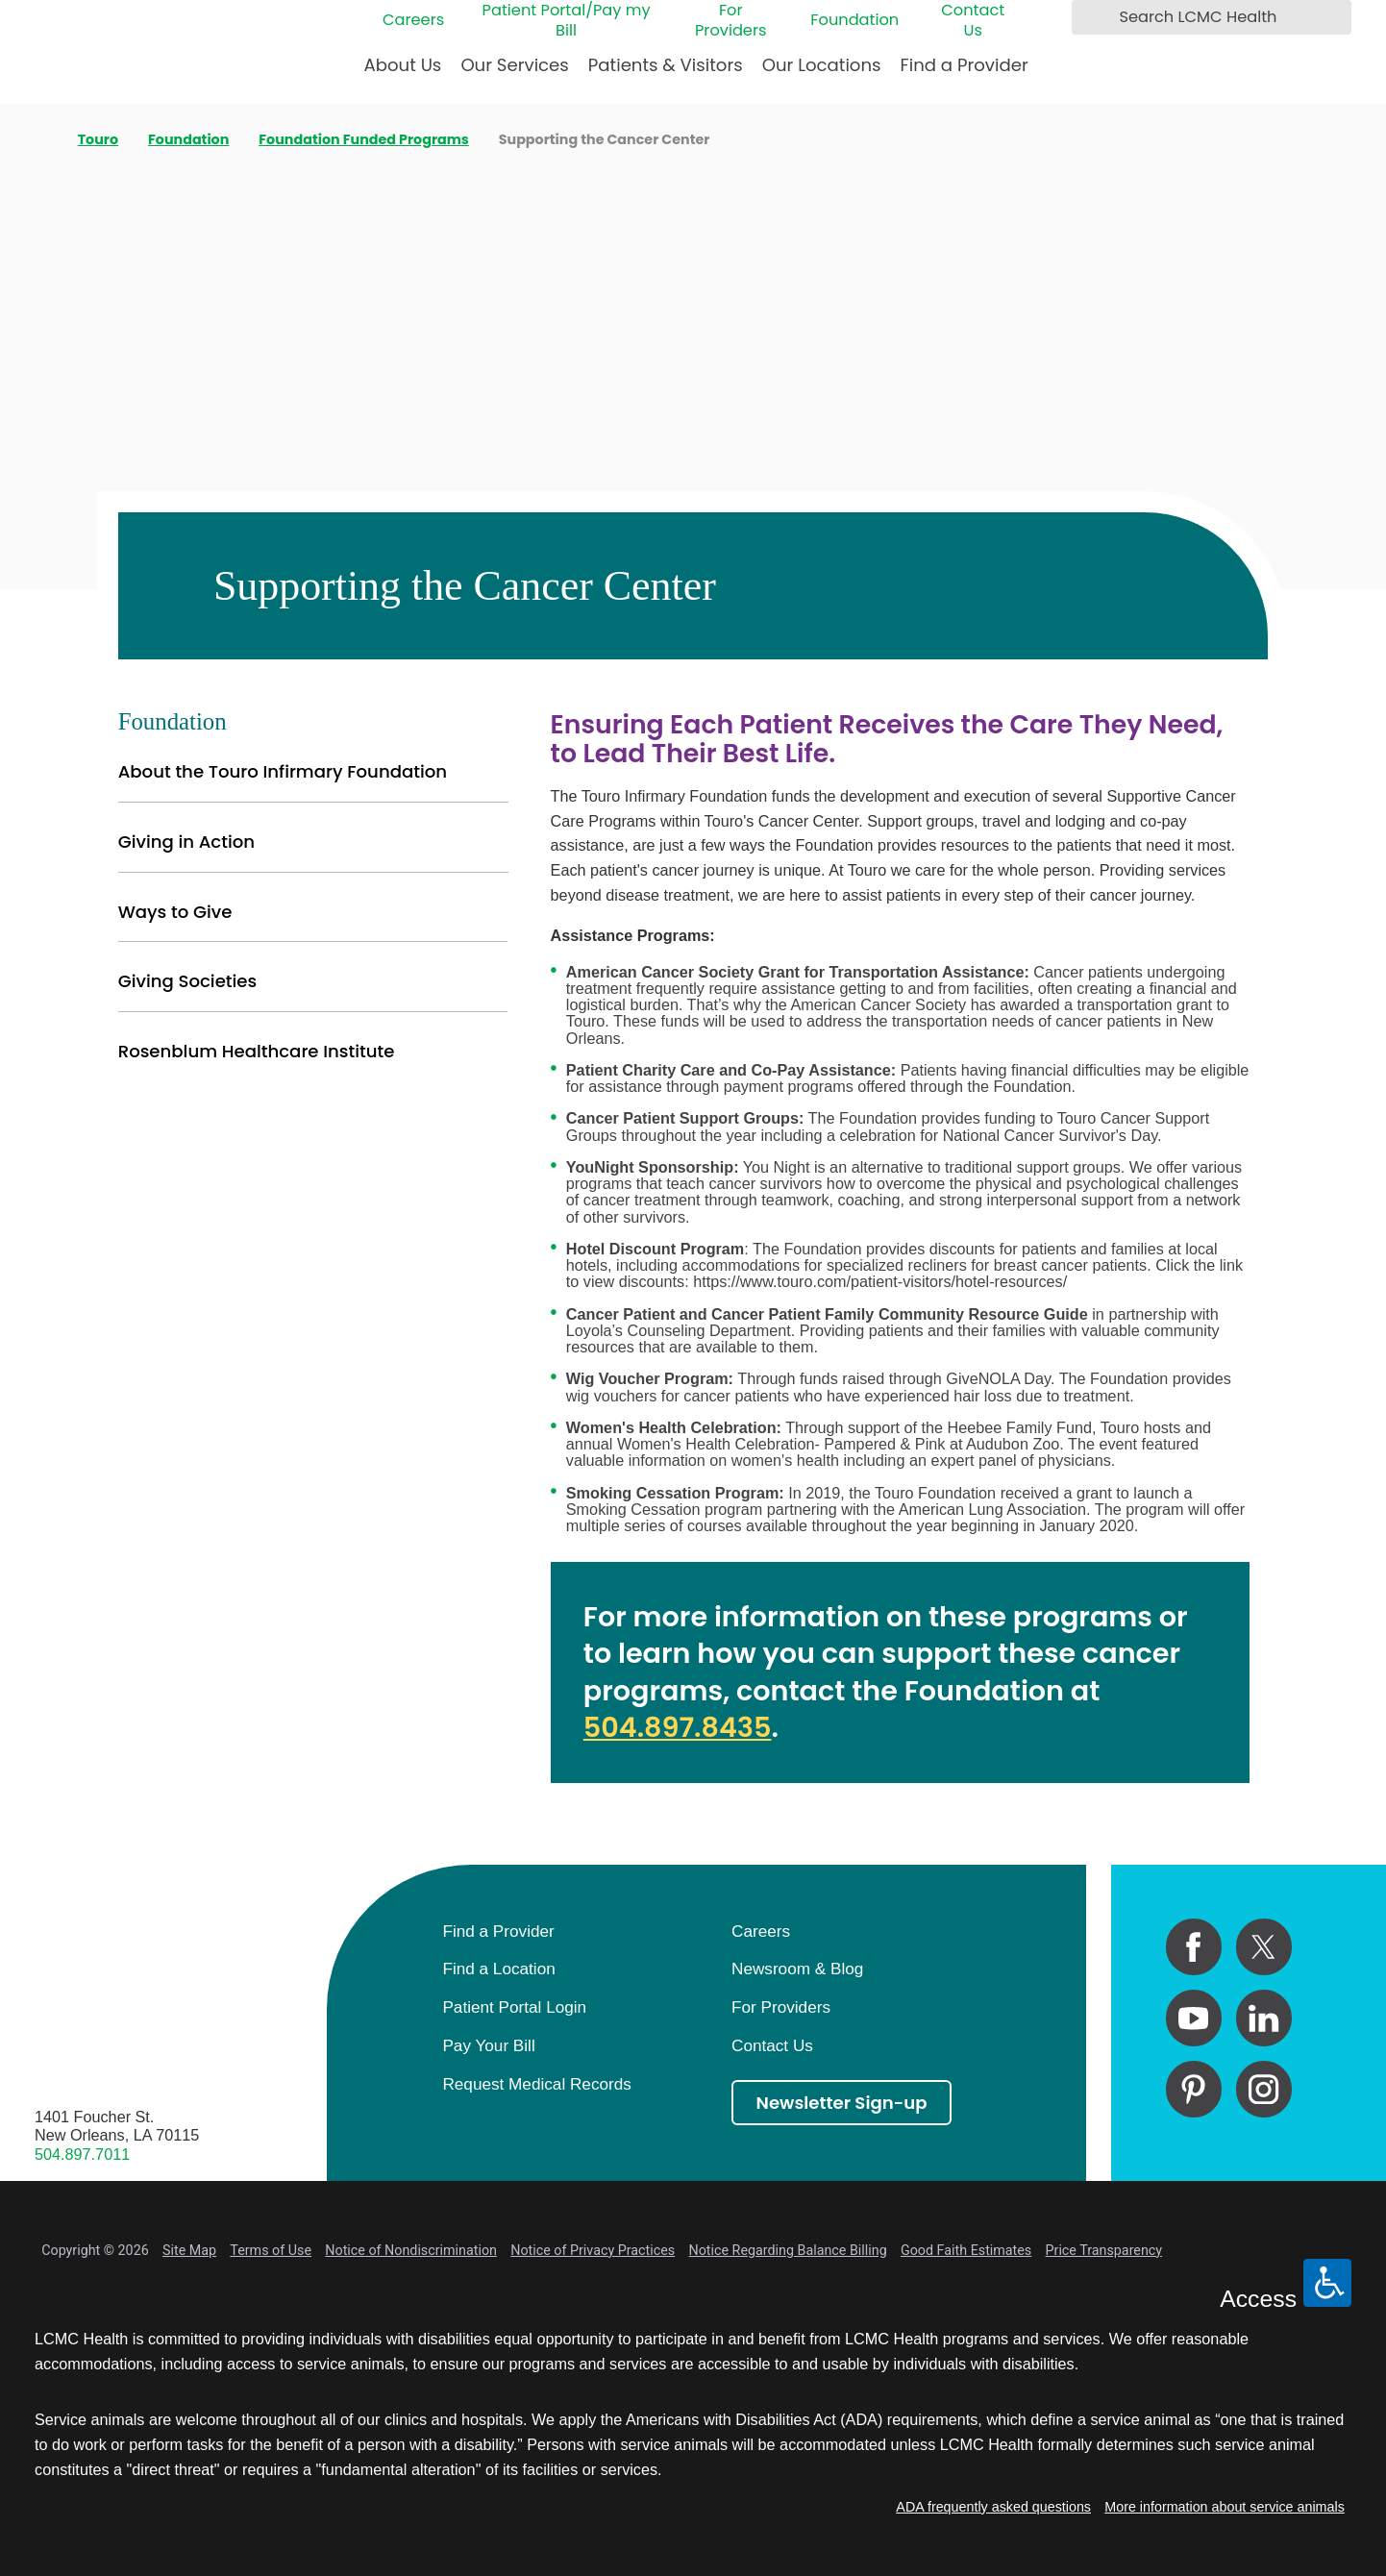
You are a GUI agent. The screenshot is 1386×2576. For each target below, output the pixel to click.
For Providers (730, 20)
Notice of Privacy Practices (592, 2250)
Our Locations (821, 65)
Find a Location (498, 1968)
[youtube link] (1194, 2017)
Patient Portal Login (514, 2007)
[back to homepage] (41, 139)
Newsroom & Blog (797, 1968)
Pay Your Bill (488, 2045)
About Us (403, 65)
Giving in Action (186, 842)
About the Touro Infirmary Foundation (282, 771)
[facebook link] (1194, 1946)
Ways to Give (175, 912)
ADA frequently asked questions (993, 2506)
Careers (413, 20)
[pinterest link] (1194, 2089)
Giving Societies (188, 981)
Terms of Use (270, 2250)
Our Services (514, 65)
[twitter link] (1264, 1946)
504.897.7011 (82, 2154)
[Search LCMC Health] (1091, 17)
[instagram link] (1264, 2089)
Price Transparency (1104, 2250)
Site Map (189, 2250)
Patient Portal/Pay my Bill (567, 20)
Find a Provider (964, 65)
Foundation (854, 20)
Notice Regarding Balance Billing (787, 2250)
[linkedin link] (1264, 2017)
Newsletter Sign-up (842, 2103)
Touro (98, 139)
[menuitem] (403, 72)
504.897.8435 (677, 1727)
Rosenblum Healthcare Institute (256, 1051)
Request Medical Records (536, 2083)
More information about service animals (1224, 2506)
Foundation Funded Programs (364, 139)
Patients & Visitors (665, 65)
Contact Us (972, 20)
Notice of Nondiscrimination (411, 2250)
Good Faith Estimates (966, 2250)
